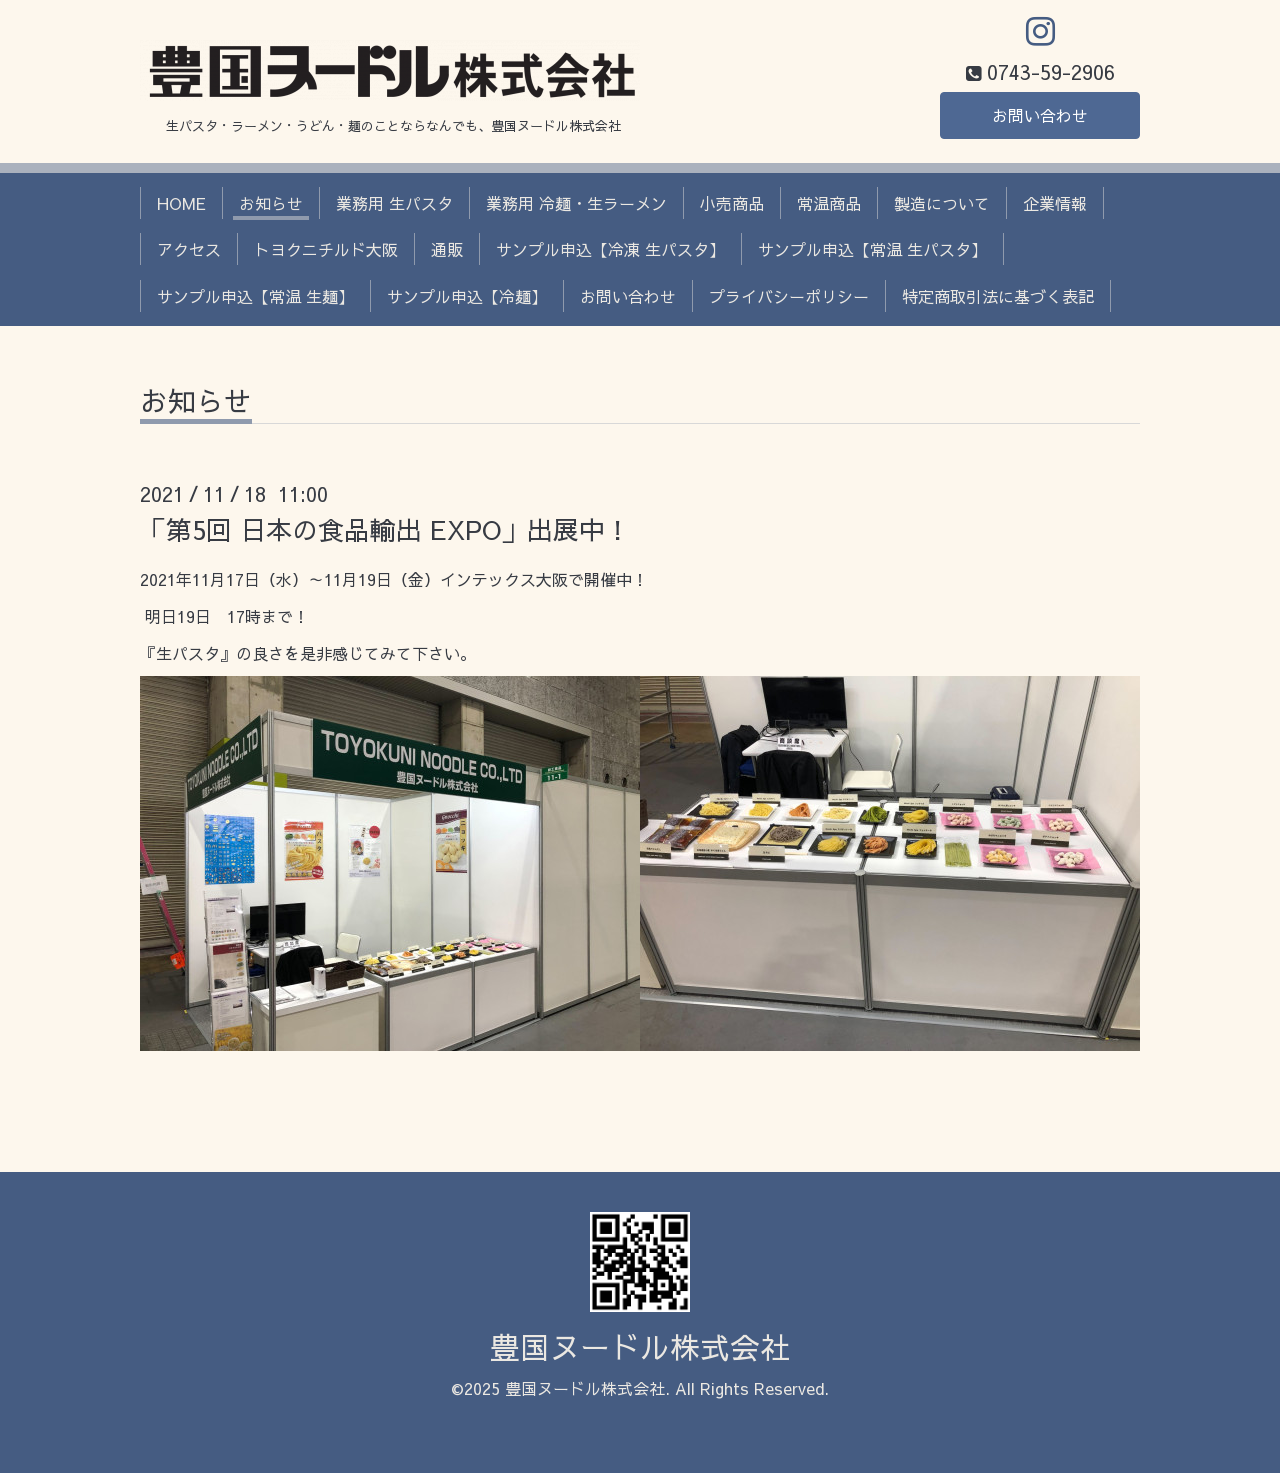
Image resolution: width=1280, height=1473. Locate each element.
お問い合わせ (1040, 115)
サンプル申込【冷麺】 (467, 296)
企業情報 (1055, 203)
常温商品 (829, 203)
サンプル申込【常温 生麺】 (255, 296)
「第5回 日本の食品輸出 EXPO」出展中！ (385, 529)
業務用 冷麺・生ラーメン (576, 203)
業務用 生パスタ (394, 203)
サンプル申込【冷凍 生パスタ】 (610, 249)
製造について (942, 203)
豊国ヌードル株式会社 (640, 1346)
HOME (181, 203)
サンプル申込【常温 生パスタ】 (872, 249)
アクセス (189, 249)
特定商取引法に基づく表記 (998, 296)
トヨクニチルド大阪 (326, 249)
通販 (447, 249)
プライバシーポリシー (789, 296)
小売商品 (732, 203)
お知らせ (271, 203)
